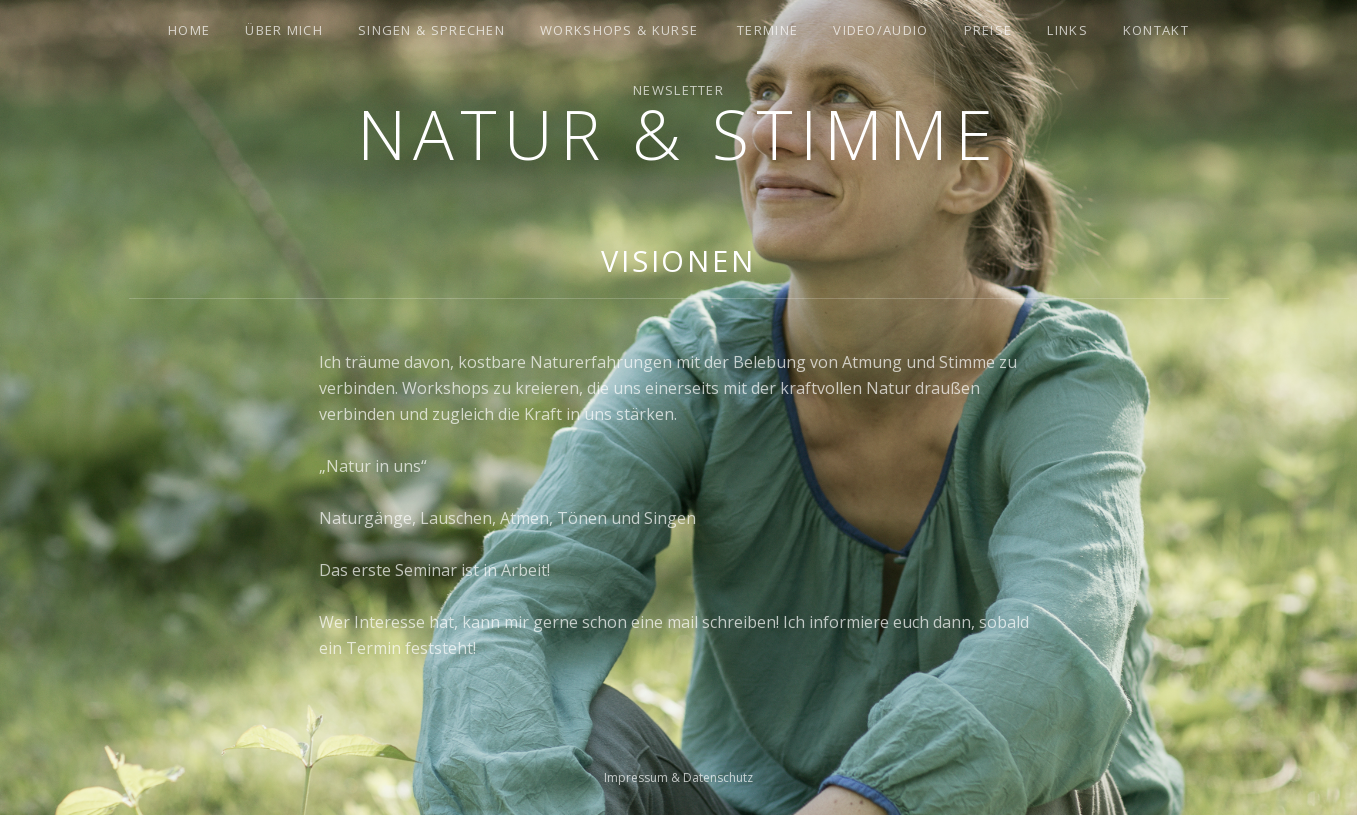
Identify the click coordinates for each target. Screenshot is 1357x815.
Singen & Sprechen (431, 30)
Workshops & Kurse (619, 30)
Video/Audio (880, 30)
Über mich (284, 30)
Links (1067, 30)
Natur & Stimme (678, 133)
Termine (767, 30)
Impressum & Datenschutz (678, 777)
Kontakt (1156, 30)
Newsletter (678, 90)
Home (189, 30)
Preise (988, 30)
